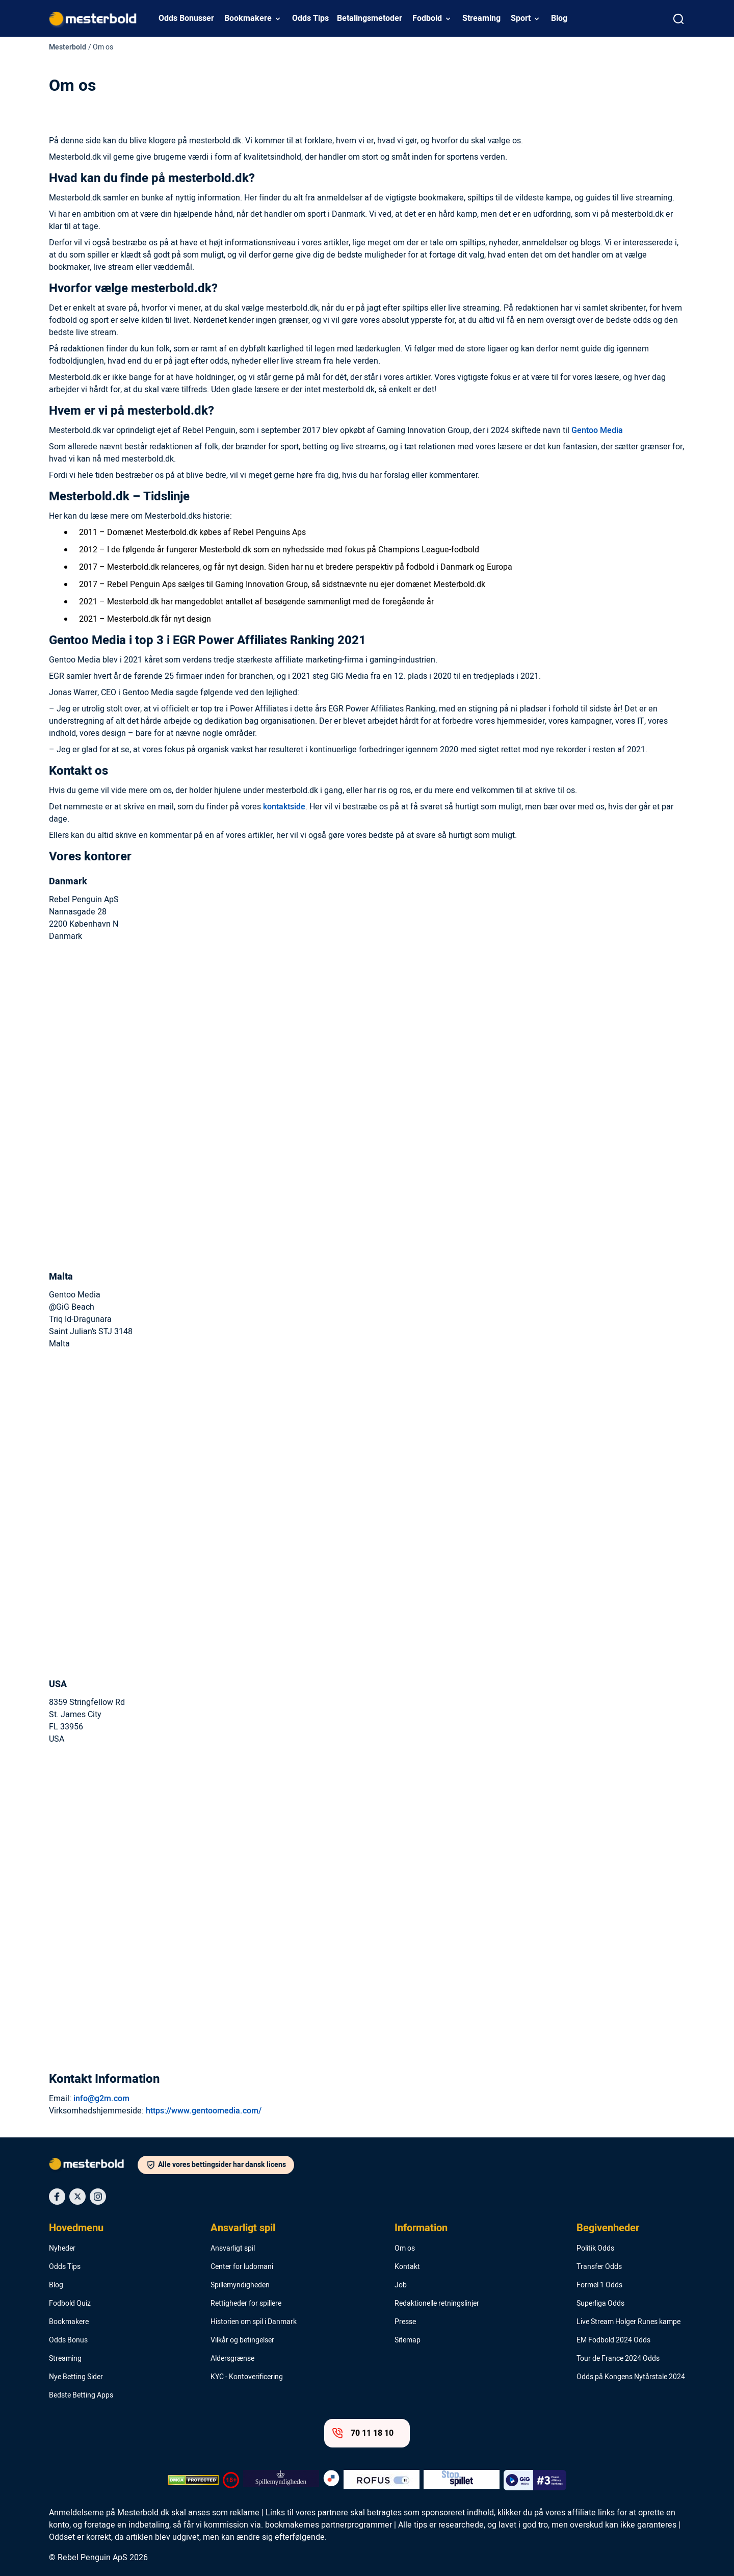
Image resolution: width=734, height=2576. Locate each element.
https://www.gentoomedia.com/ (203, 2111)
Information (421, 2228)
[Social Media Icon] (57, 2196)
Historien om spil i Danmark (254, 2322)
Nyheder (62, 2248)
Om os (405, 2248)
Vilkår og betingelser (242, 2340)
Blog (559, 18)
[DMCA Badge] (193, 2480)
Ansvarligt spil (243, 2228)
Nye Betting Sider (76, 2377)
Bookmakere (248, 18)
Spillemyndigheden (240, 2285)
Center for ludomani (242, 2267)
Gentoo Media (597, 430)
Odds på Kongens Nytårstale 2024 (630, 2377)
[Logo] (93, 2166)
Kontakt (407, 2267)
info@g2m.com (101, 2099)
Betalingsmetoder (369, 18)
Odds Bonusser (186, 18)
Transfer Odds (599, 2267)
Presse (405, 2322)
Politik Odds (595, 2248)
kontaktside (284, 807)
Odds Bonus (68, 2340)
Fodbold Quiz (70, 2304)
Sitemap (408, 2340)
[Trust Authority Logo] (281, 2480)
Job (401, 2285)
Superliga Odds (600, 2304)
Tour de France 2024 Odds (618, 2359)
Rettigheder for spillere (246, 2304)
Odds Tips (310, 18)
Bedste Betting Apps (81, 2395)
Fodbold (427, 18)
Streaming (481, 18)
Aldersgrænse (232, 2359)
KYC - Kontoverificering (247, 2377)
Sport (521, 18)
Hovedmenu (76, 2228)
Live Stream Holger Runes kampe (628, 2322)
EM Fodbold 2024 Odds (613, 2340)
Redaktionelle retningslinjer (437, 2304)
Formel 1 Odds (599, 2285)
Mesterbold (67, 47)
